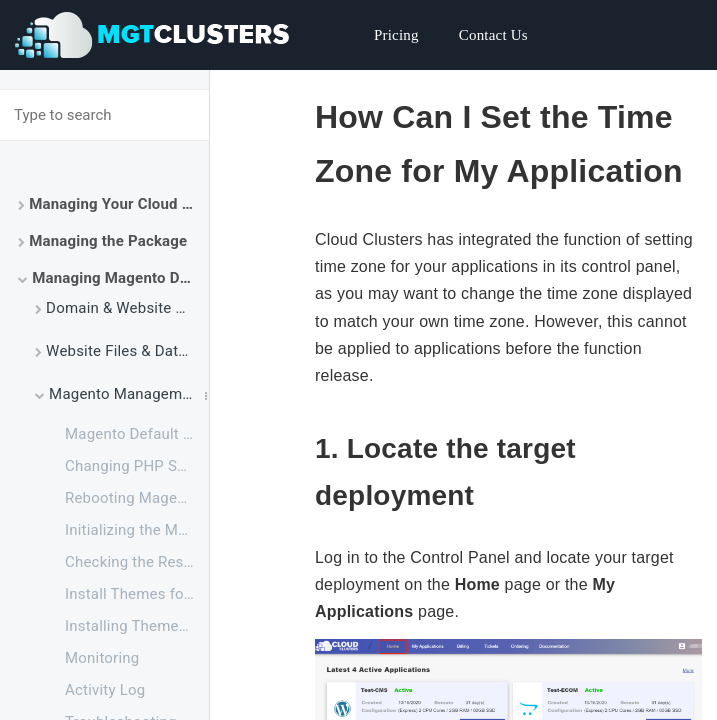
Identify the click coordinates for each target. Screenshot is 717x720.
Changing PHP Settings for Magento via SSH (137, 466)
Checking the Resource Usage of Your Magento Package (137, 562)
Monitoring (102, 658)
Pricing (396, 35)
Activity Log (105, 690)
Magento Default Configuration (137, 434)
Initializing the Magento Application (137, 530)
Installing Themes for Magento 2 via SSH (137, 626)
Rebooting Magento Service (137, 498)
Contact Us (493, 35)
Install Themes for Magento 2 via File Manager (137, 594)
